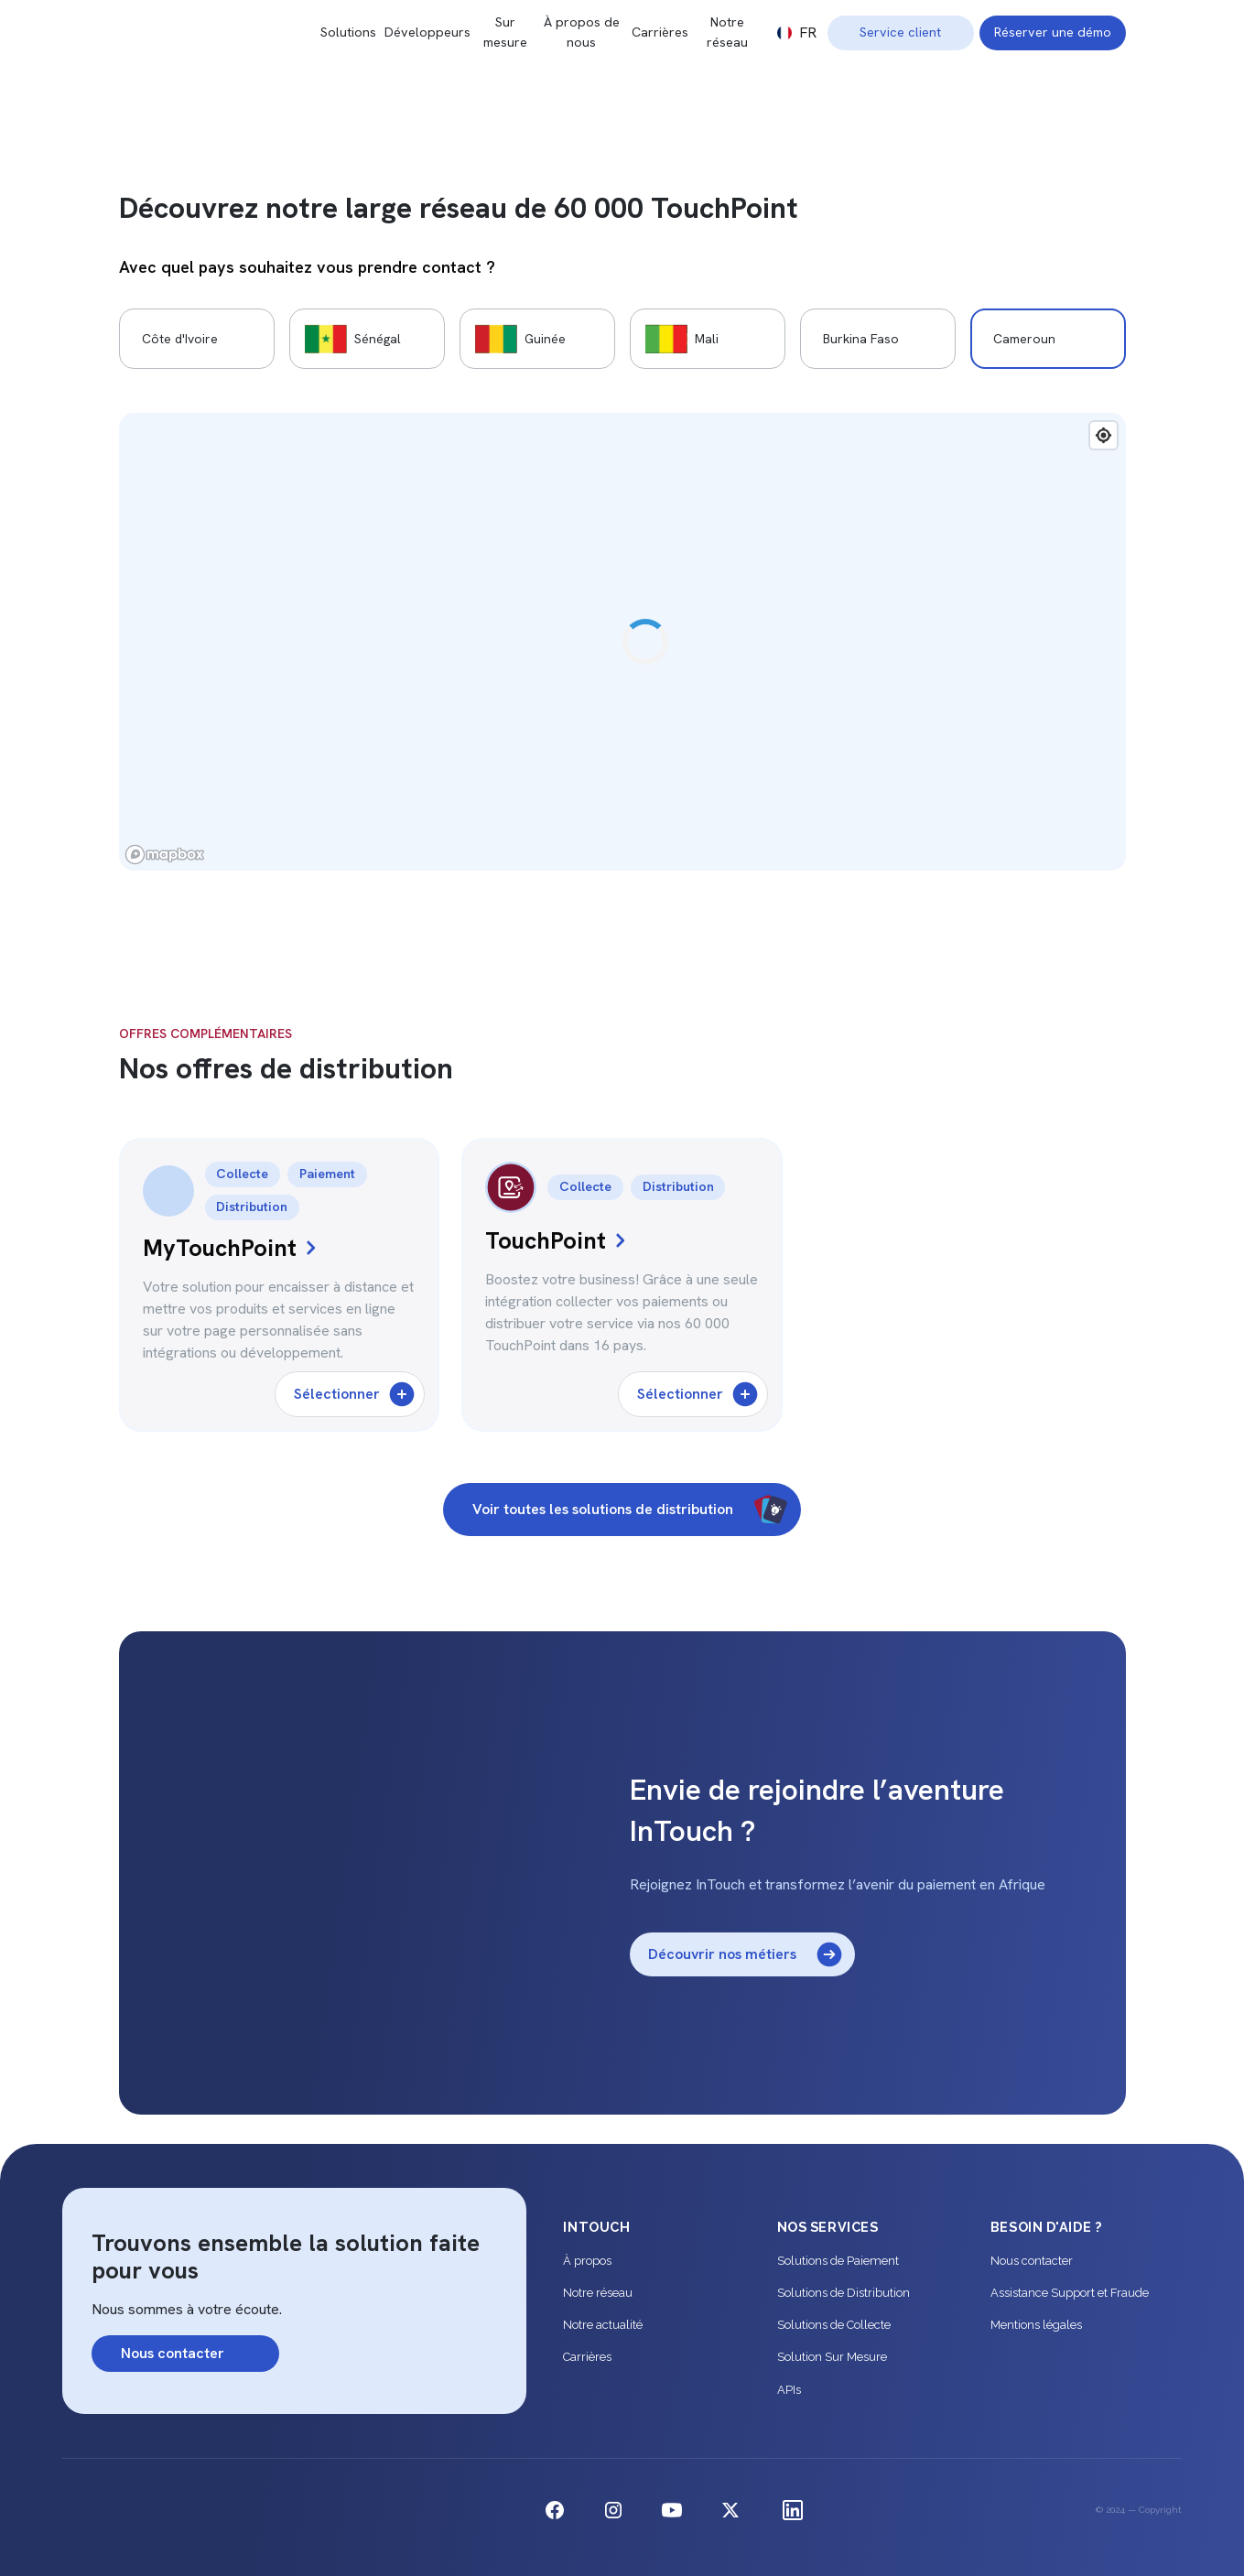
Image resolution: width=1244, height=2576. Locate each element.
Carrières (660, 32)
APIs (789, 2390)
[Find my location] (1103, 435)
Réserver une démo (1052, 32)
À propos (587, 2261)
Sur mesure (505, 32)
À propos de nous (582, 32)
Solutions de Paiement (838, 2261)
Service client (900, 32)
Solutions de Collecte (834, 2325)
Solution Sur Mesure (832, 2357)
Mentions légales (1036, 2325)
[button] (796, 33)
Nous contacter (1031, 2261)
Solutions (348, 32)
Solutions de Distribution (843, 2293)
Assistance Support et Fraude (1069, 2293)
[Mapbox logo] (164, 854)
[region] (622, 642)
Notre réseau (727, 32)
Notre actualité (603, 2325)
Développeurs (427, 32)
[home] (219, 33)
